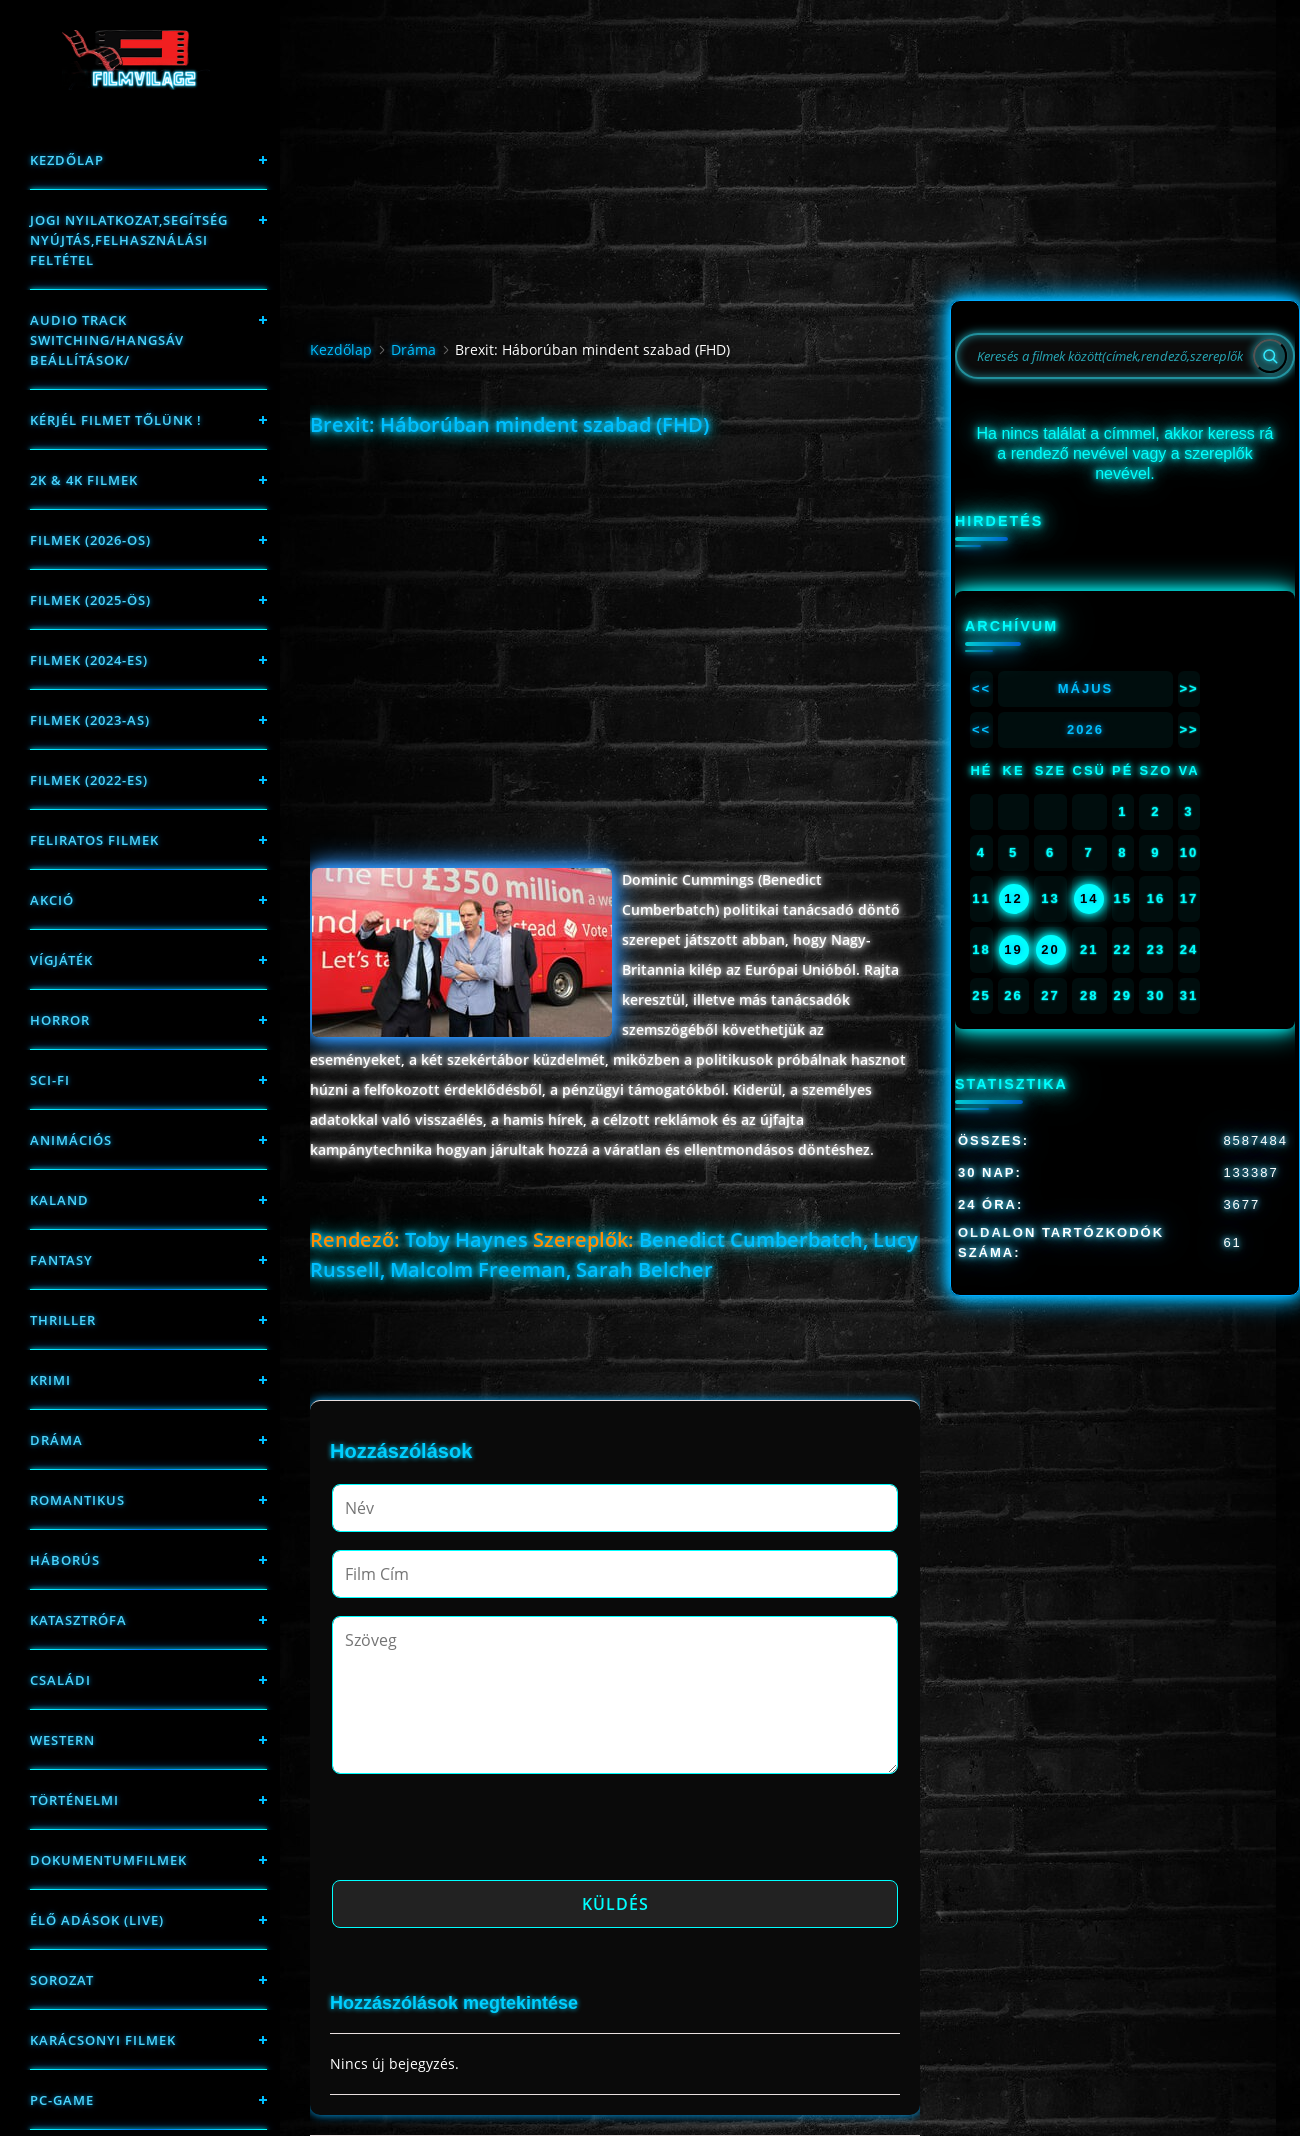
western (62, 1740)
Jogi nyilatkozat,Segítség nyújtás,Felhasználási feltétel (129, 240)
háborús (65, 1560)
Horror (60, 1020)
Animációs (71, 1140)
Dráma (56, 1440)
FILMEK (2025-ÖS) (90, 600)
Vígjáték (61, 960)
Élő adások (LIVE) (97, 1920)
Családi (60, 1680)
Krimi (50, 1380)
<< (981, 688)
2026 (1085, 729)
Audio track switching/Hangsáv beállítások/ (107, 340)
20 (1050, 949)
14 (1089, 898)
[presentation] (484, 1833)
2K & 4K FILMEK (84, 480)
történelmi (74, 1800)
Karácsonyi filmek (103, 2040)
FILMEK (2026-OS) (90, 540)
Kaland (59, 1200)
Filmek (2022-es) (89, 780)
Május (1086, 688)
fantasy (61, 1260)
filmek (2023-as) (90, 720)
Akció (52, 900)
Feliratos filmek (94, 840)
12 (1013, 898)
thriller (63, 1320)
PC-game (62, 2100)
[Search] (1270, 356)
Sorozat (62, 1980)
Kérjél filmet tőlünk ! (116, 420)
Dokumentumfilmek (108, 1860)
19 (1013, 949)
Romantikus (77, 1500)
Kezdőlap (67, 160)
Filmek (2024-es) (89, 660)
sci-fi (50, 1080)
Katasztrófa (78, 1620)
